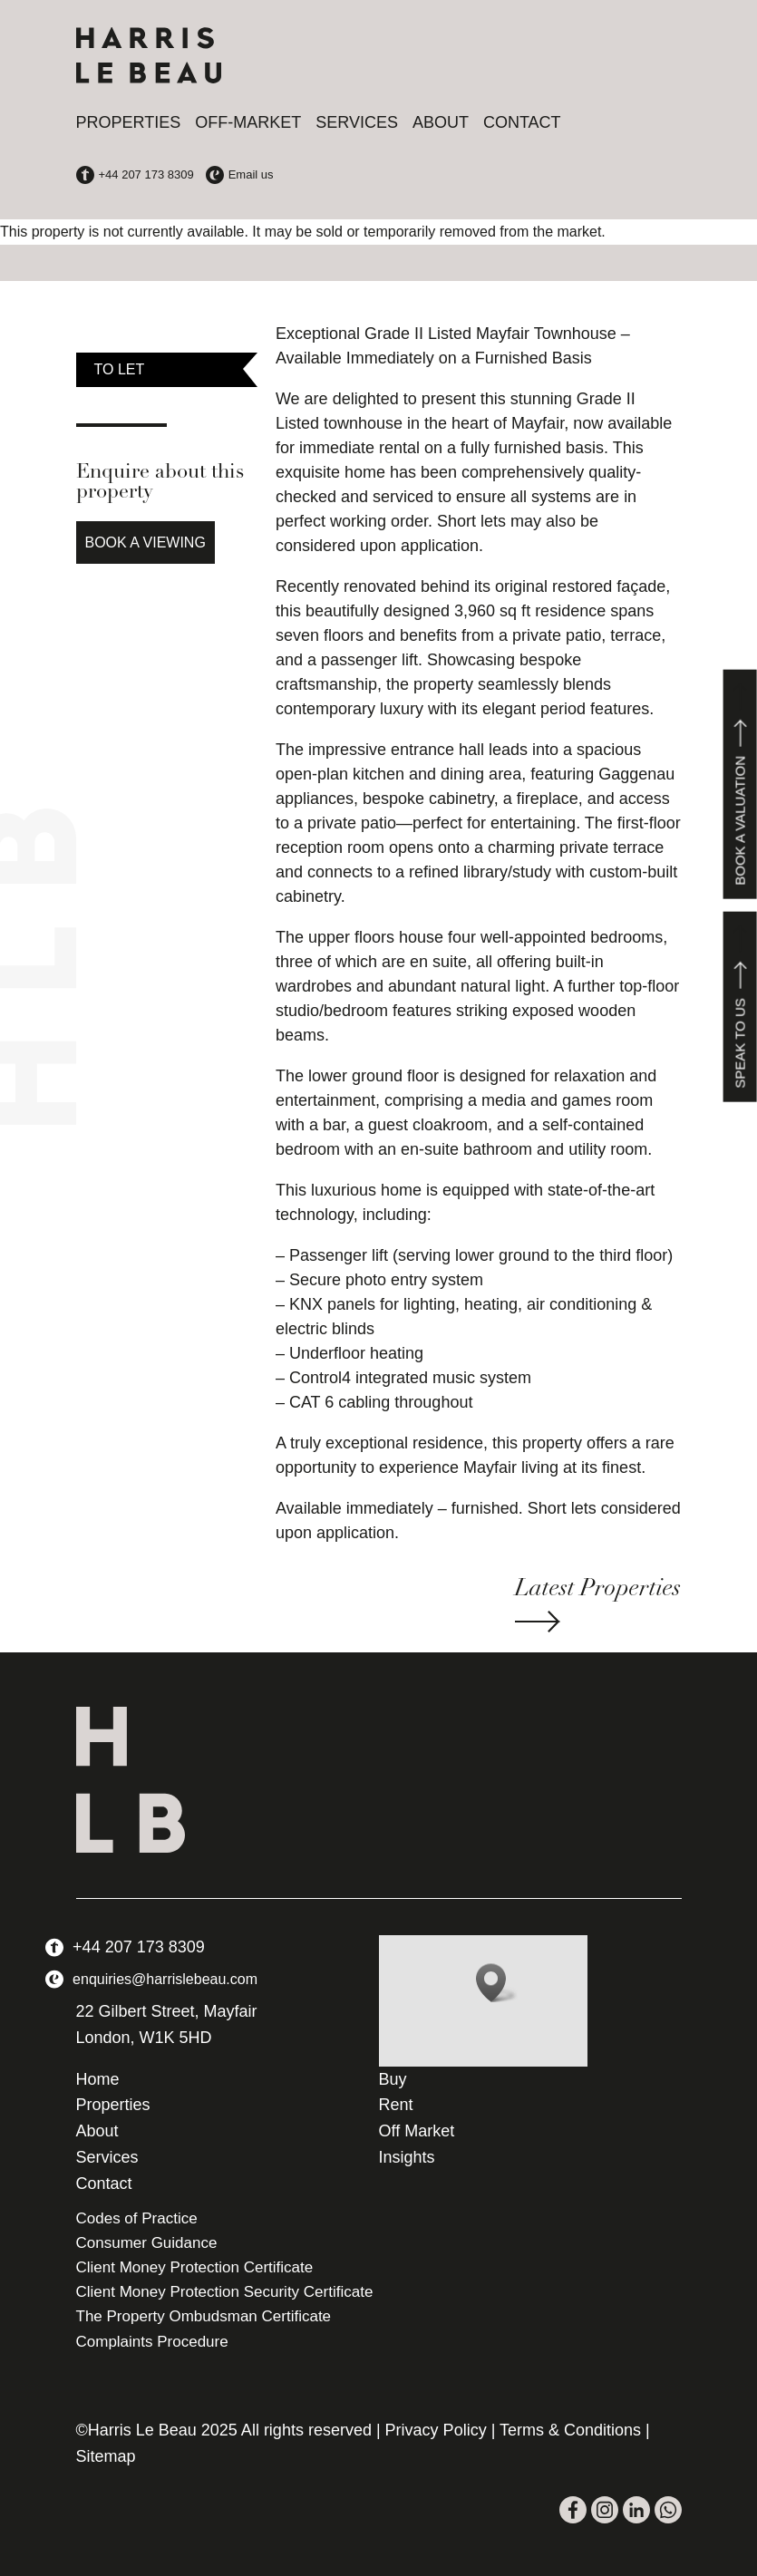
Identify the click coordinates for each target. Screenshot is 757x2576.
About (440, 122)
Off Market (417, 2131)
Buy (393, 2079)
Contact (522, 122)
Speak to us (740, 1007)
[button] (497, 1982)
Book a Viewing (145, 542)
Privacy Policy (436, 2430)
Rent (396, 2105)
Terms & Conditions (570, 2430)
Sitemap (106, 2456)
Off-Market (248, 122)
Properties (128, 122)
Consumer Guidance (147, 2243)
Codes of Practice (137, 2218)
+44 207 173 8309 (139, 1947)
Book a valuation (740, 784)
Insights (407, 2157)
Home (98, 2079)
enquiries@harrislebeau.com (165, 1979)
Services (356, 122)
